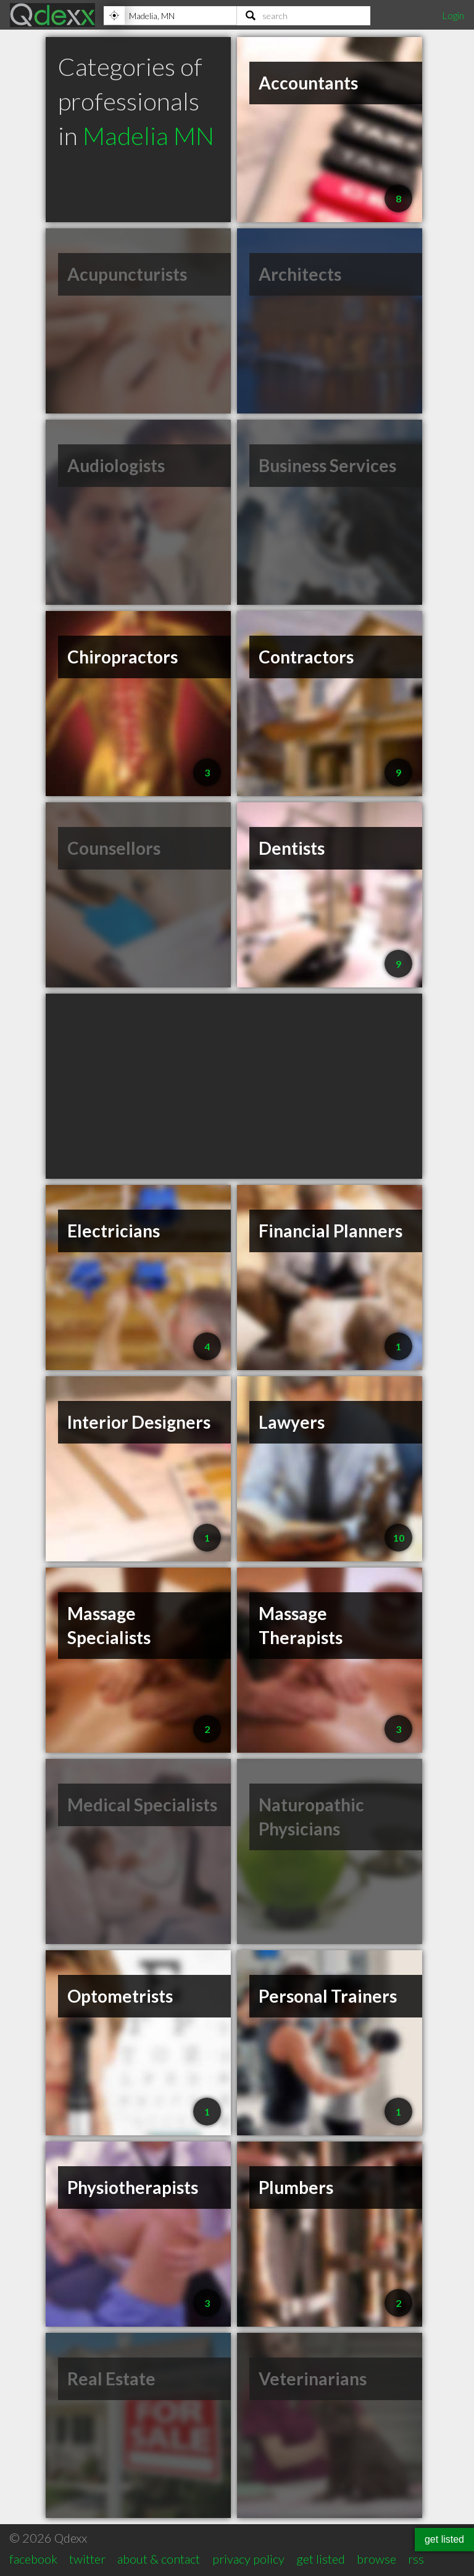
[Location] (170, 15)
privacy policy (248, 2558)
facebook (33, 2558)
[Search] (303, 15)
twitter (87, 2558)
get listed (320, 2558)
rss (416, 2558)
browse (376, 2558)
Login (453, 15)
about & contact (158, 2558)
